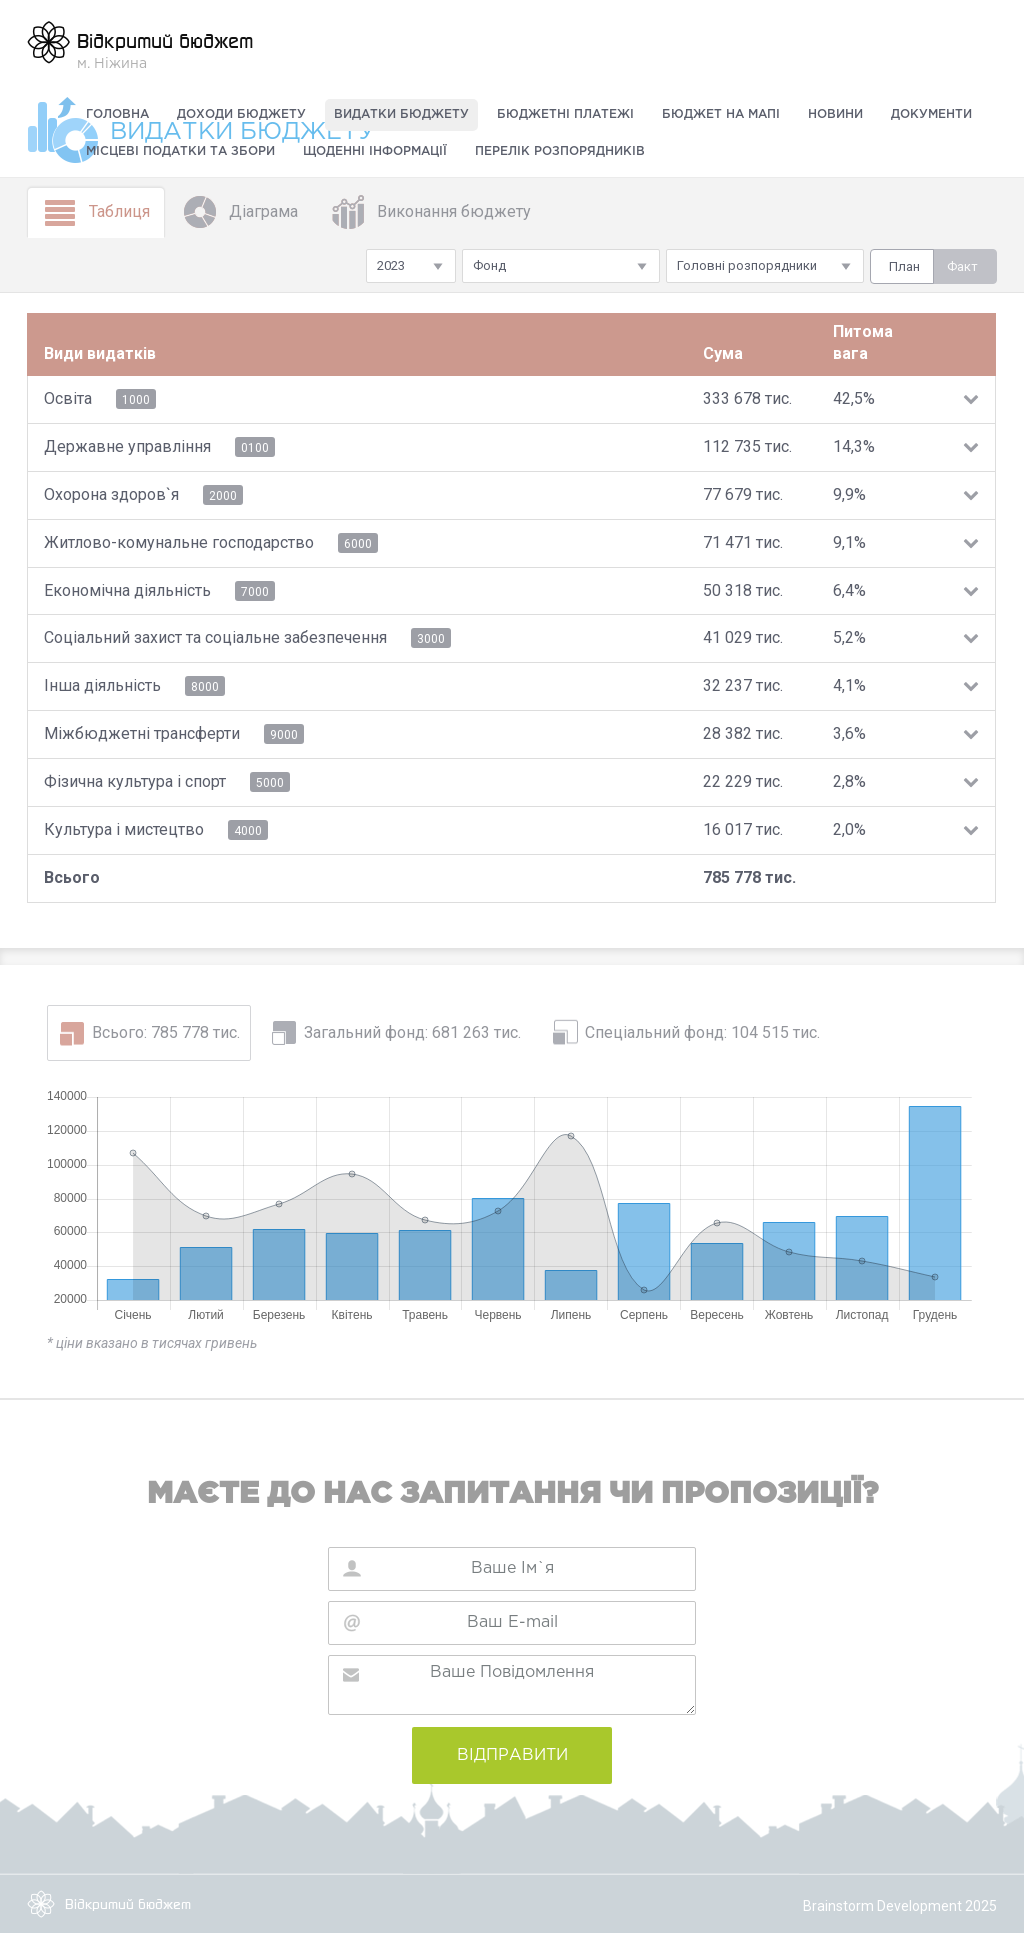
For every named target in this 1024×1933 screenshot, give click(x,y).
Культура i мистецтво (124, 829)
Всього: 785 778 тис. (166, 1032)
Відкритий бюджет (109, 1904)
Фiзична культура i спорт (135, 781)
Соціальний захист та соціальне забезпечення (215, 637)
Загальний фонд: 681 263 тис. (412, 1032)
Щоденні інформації (375, 151)
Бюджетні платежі (565, 114)
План (904, 266)
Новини (835, 114)
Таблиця (96, 212)
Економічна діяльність (127, 590)
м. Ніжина (140, 45)
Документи (931, 114)
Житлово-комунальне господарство (179, 542)
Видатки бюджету (401, 114)
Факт (962, 266)
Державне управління (127, 446)
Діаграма (240, 212)
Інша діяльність (102, 685)
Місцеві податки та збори (180, 151)
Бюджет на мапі (721, 114)
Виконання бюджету (430, 212)
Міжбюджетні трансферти (142, 733)
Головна (117, 114)
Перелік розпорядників (560, 151)
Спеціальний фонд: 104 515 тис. (702, 1032)
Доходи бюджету (241, 114)
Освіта (68, 398)
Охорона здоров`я (111, 494)
